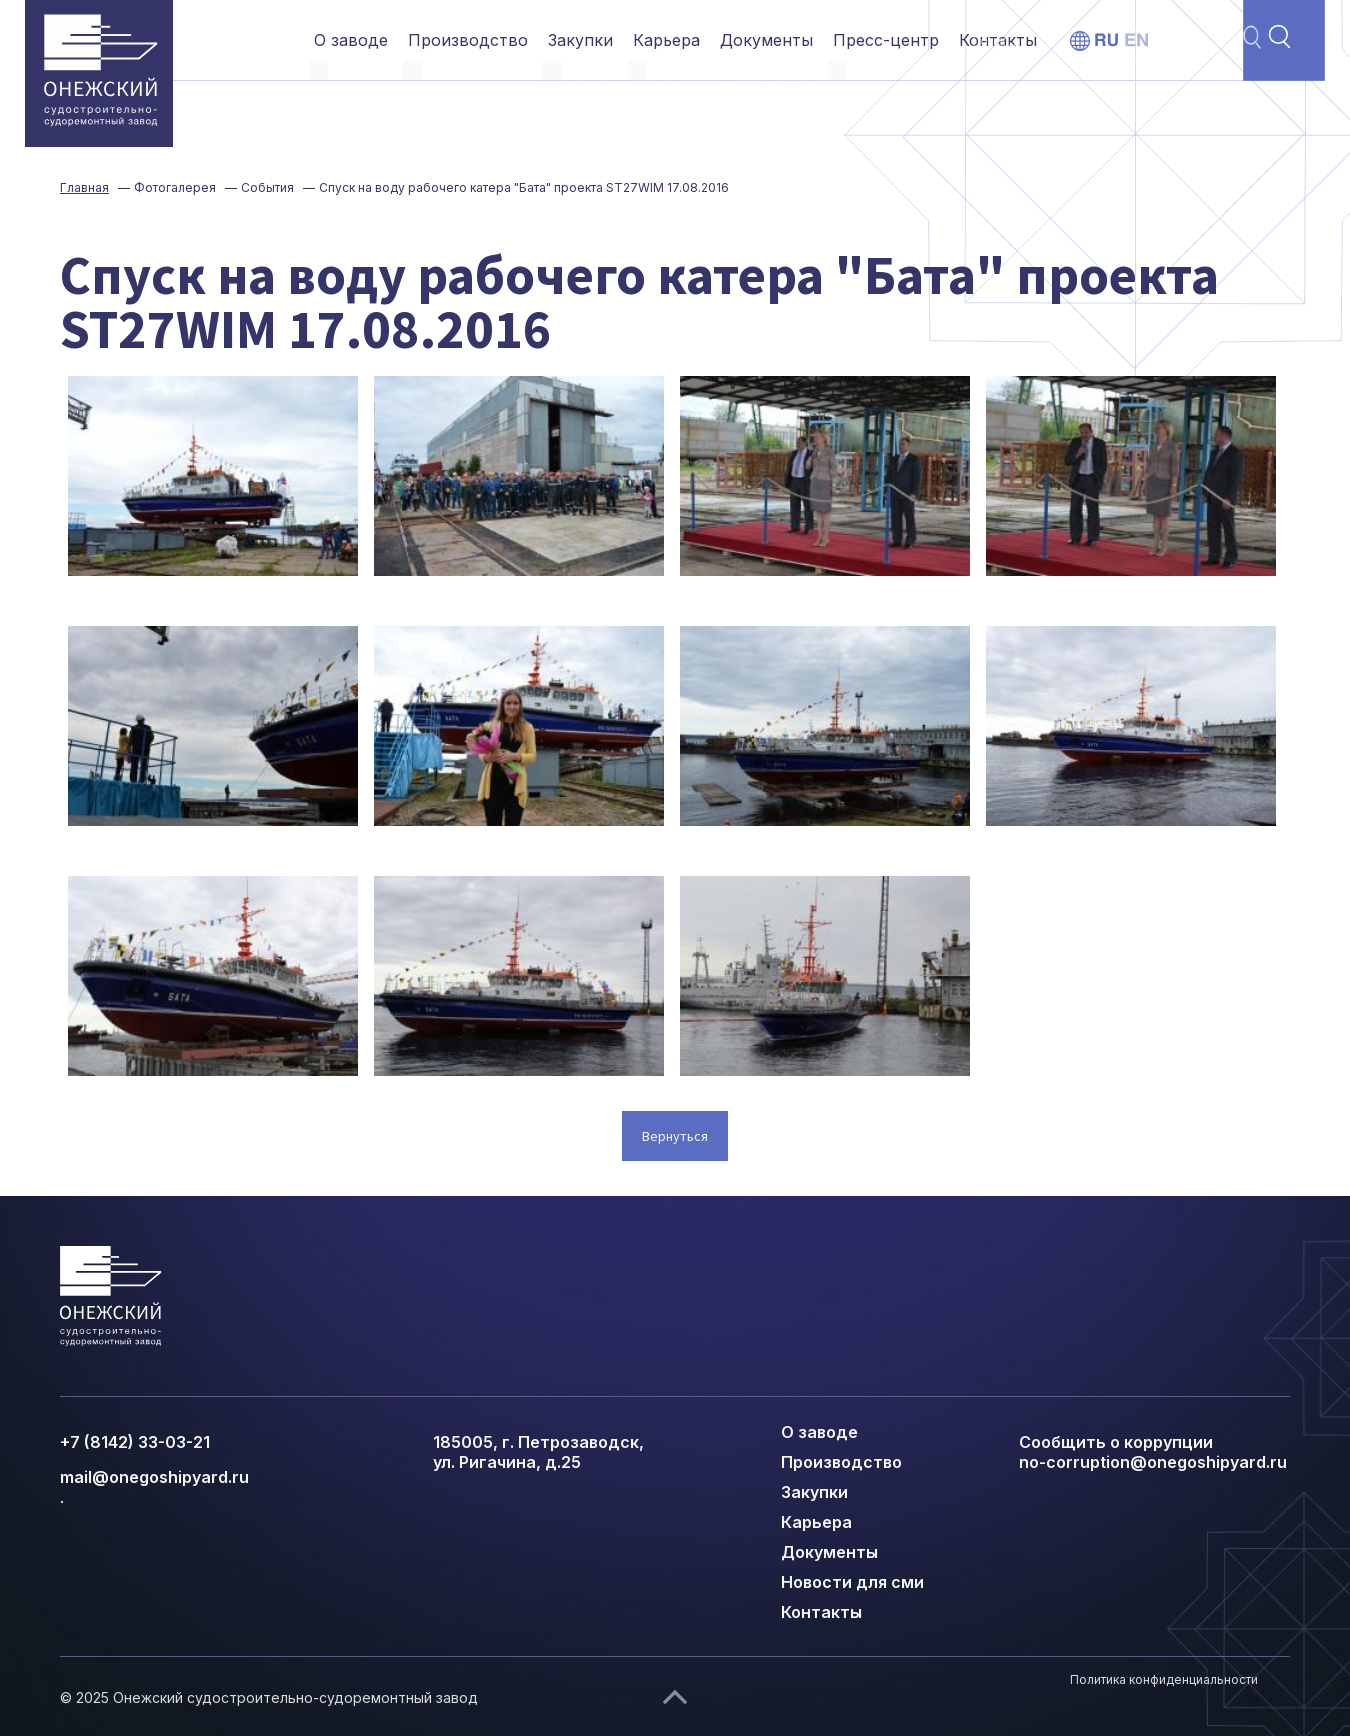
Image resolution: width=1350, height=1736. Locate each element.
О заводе (351, 40)
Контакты (998, 40)
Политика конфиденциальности (1164, 1679)
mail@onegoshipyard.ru (154, 1477)
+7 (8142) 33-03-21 (135, 1442)
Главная (84, 187)
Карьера (666, 40)
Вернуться (675, 1136)
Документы (766, 40)
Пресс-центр (886, 40)
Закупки (580, 40)
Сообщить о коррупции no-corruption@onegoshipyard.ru (1153, 1452)
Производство (468, 40)
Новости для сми (852, 1582)
